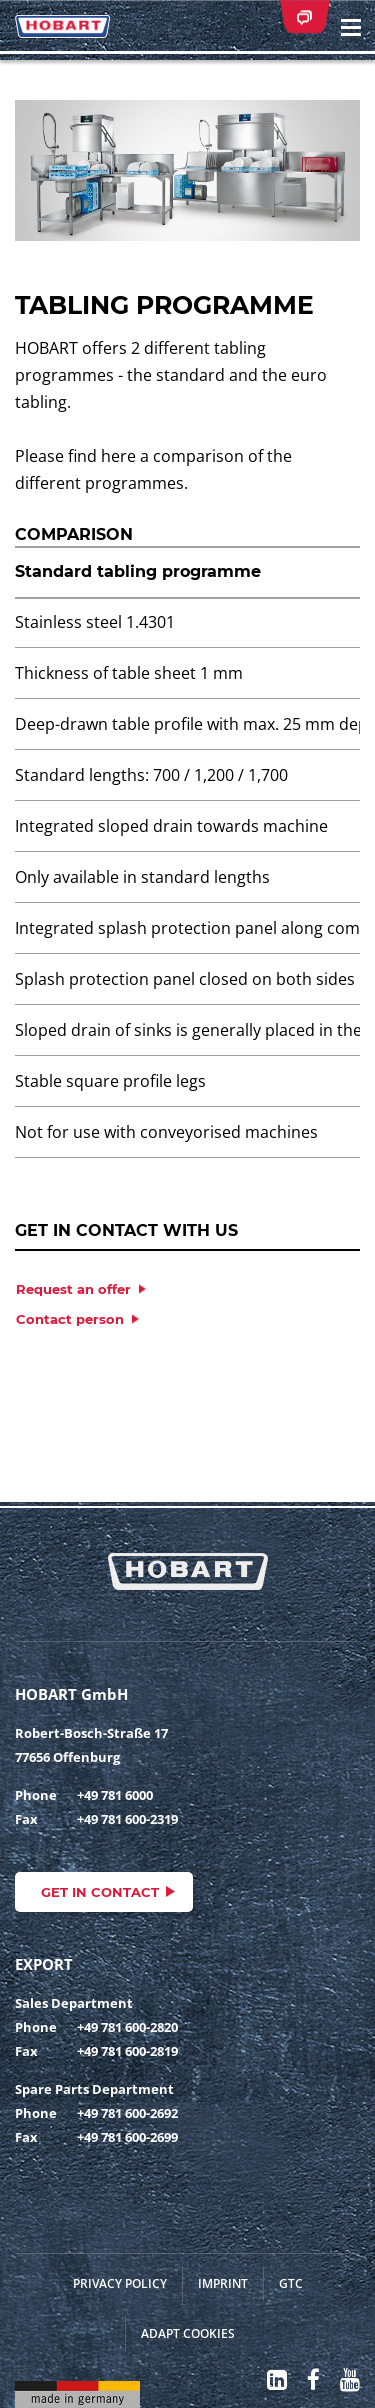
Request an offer (73, 1289)
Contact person (70, 1319)
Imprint (223, 2283)
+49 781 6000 (115, 1795)
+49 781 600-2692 (127, 2113)
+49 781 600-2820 (127, 2027)
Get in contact (100, 1892)
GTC (291, 2283)
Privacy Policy (120, 2283)
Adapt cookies (188, 2333)
